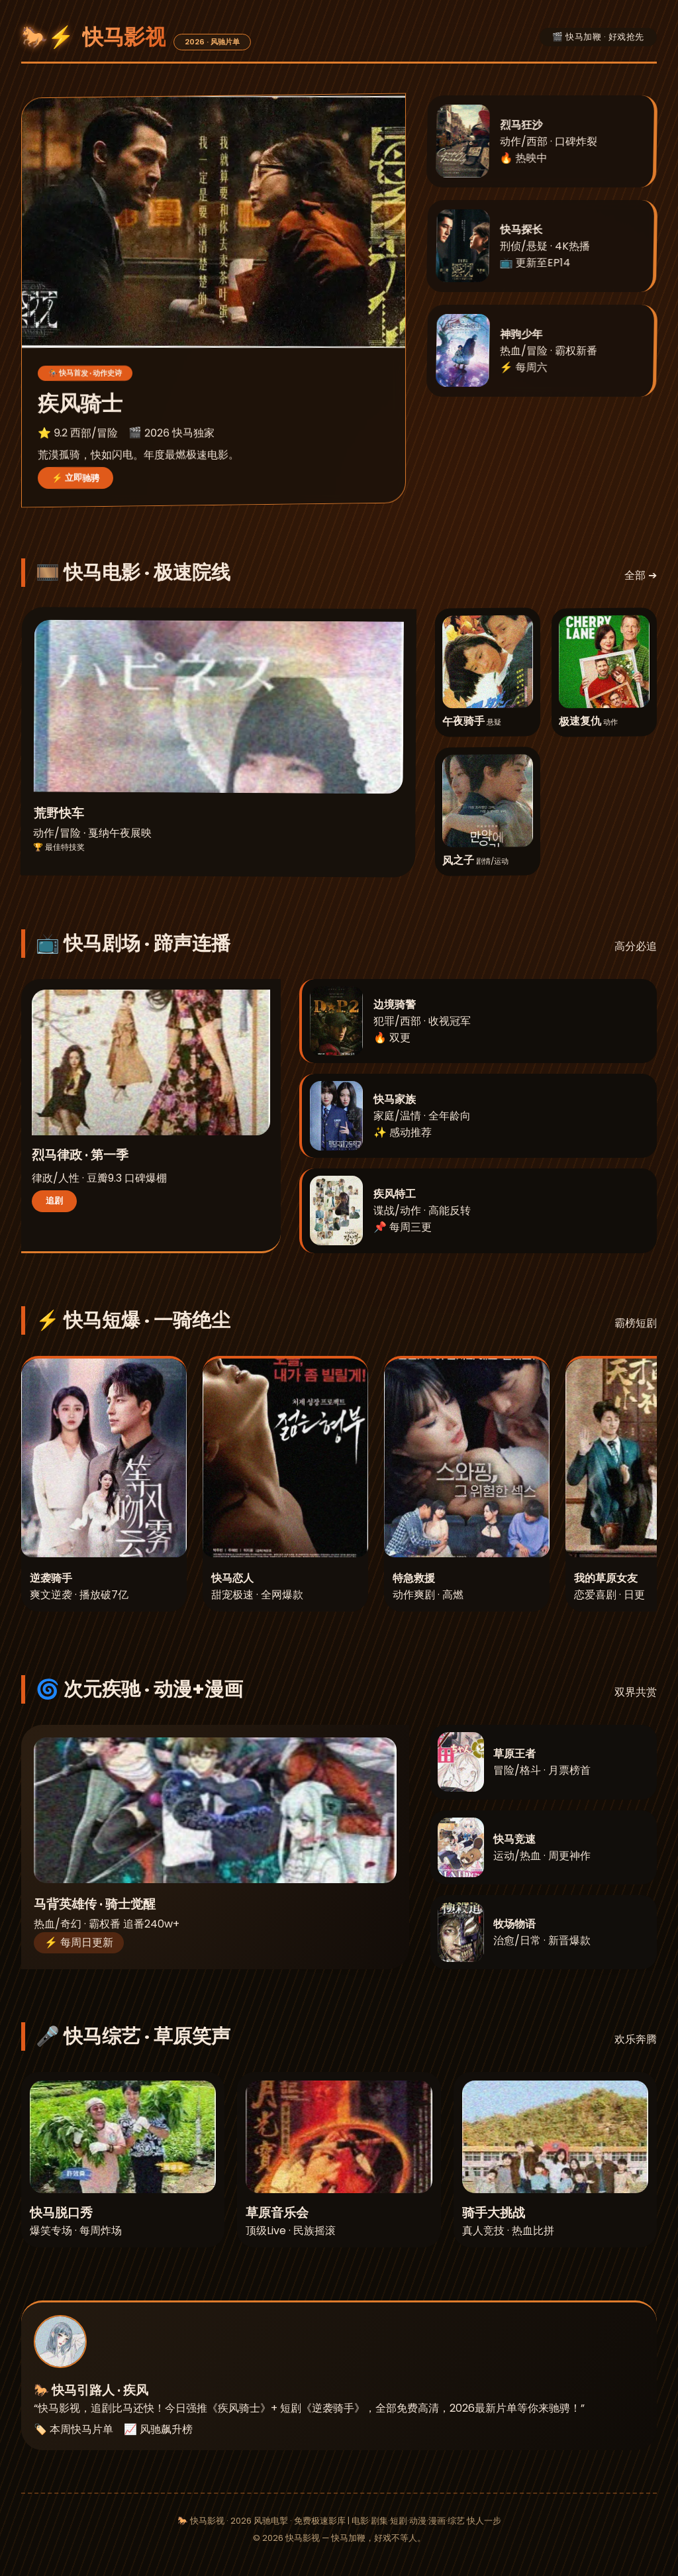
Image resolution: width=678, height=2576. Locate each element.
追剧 (54, 1200)
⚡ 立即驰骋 (75, 477)
